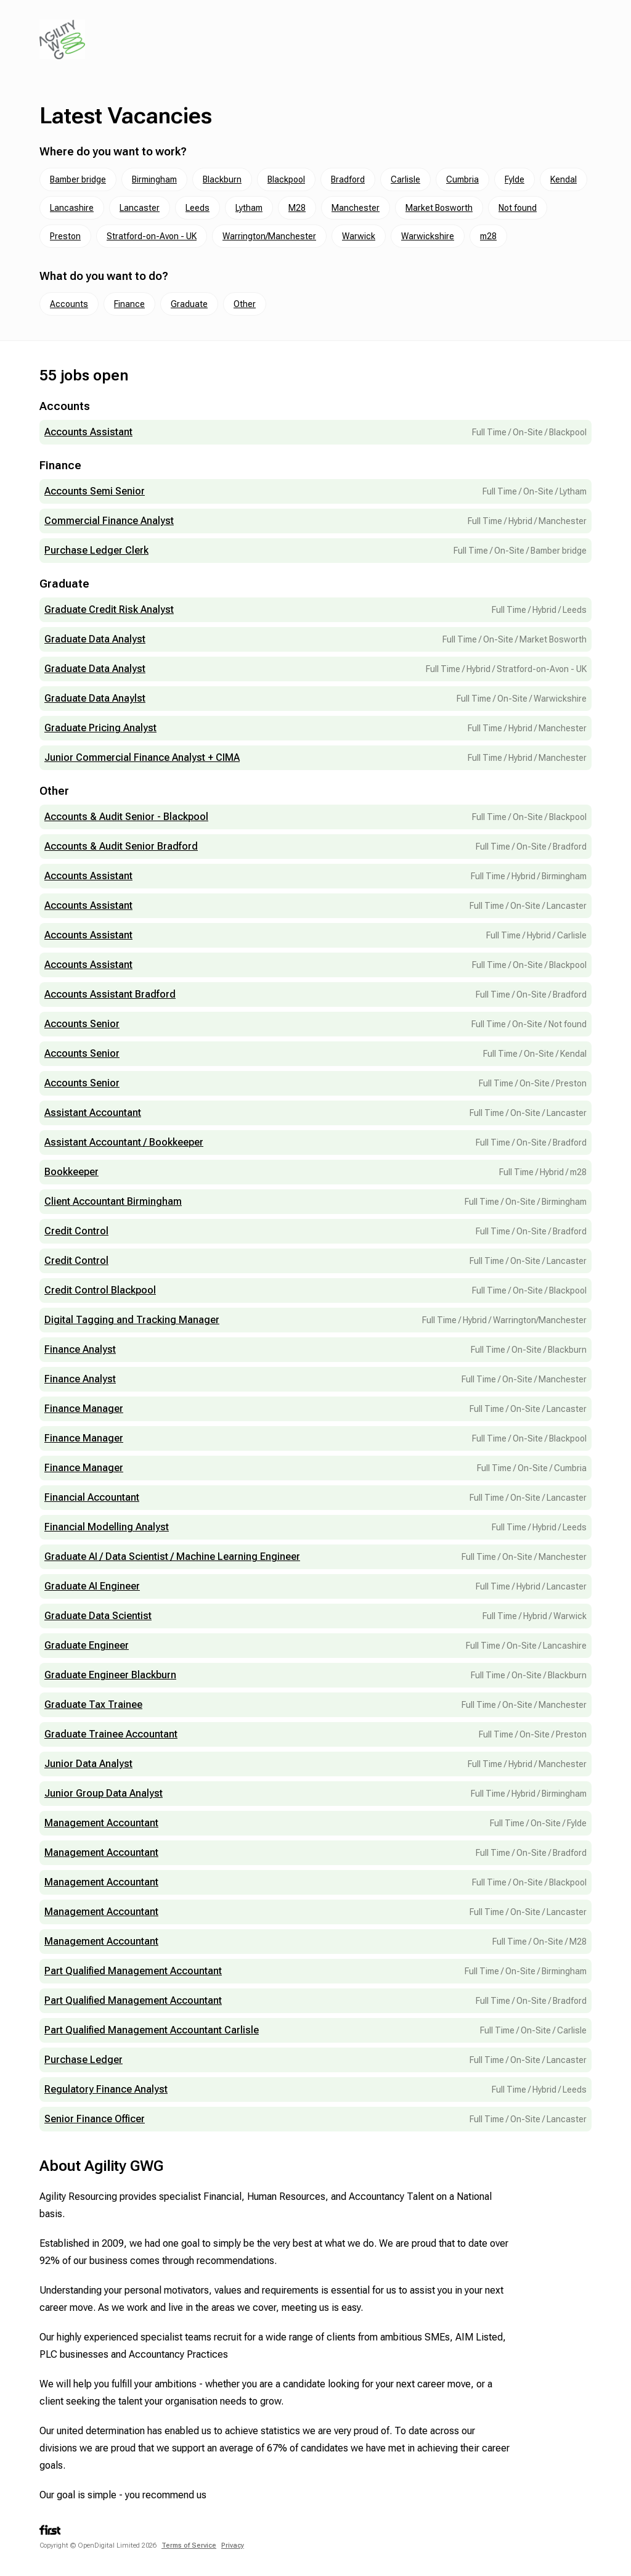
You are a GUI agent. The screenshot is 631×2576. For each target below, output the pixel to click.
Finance (129, 304)
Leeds (197, 208)
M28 (297, 208)
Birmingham (154, 179)
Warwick (358, 236)
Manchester (356, 208)
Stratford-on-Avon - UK (152, 236)
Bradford (348, 179)
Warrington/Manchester (269, 236)
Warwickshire (427, 236)
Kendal (563, 179)
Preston (65, 236)
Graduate (189, 304)
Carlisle (405, 179)
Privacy (232, 2545)
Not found (518, 208)
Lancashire (72, 208)
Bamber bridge (78, 179)
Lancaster (140, 208)
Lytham (249, 208)
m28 (488, 236)
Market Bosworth (439, 208)
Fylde (514, 179)
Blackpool (286, 179)
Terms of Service (188, 2545)
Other (245, 304)
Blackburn (222, 179)
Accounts (69, 304)
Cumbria (462, 179)
